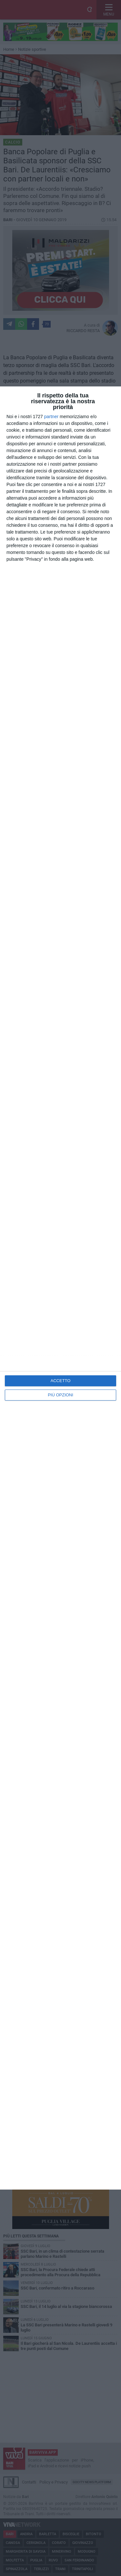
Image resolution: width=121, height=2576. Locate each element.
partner (51, 416)
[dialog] (60, 1288)
